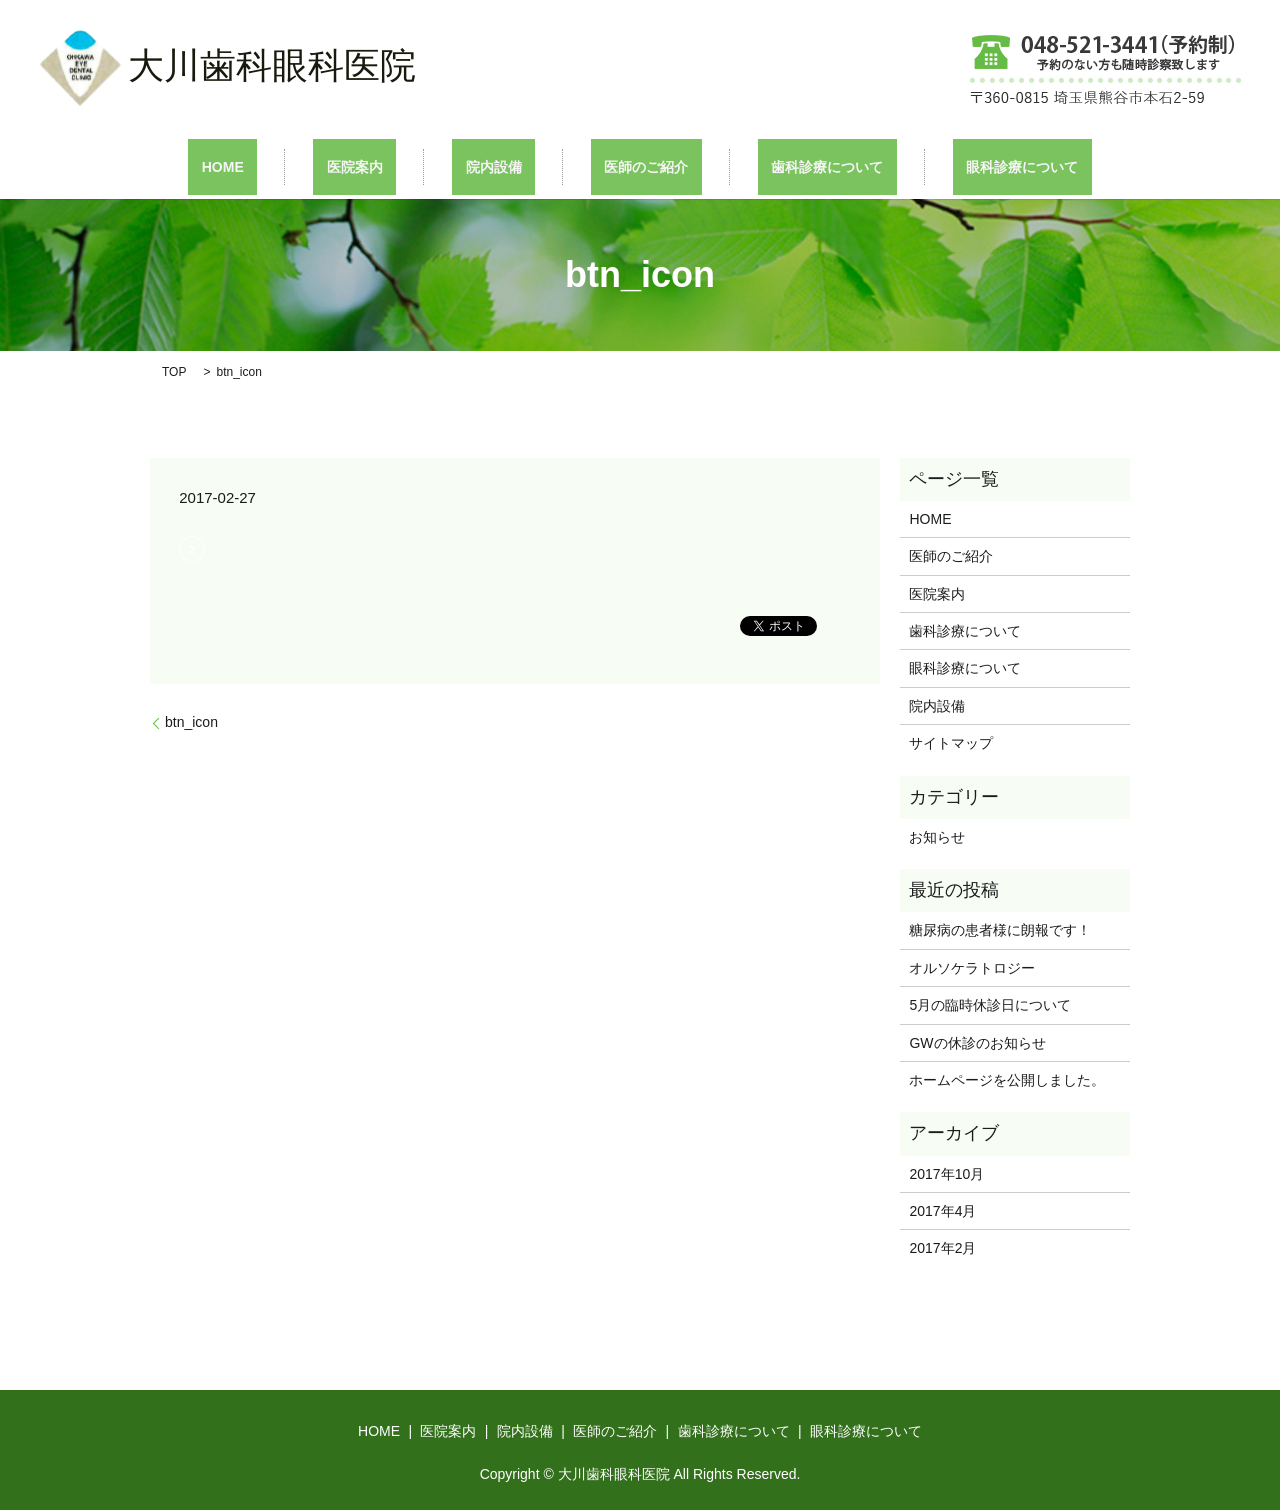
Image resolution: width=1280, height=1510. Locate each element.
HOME (290, 166)
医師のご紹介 (633, 166)
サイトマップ (951, 742)
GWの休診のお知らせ (977, 1041)
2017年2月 (942, 1247)
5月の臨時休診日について (990, 1004)
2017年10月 (946, 1172)
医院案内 (395, 166)
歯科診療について (787, 166)
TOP (174, 370)
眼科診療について (955, 166)
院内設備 (507, 166)
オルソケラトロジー (986, 966)
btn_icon (191, 721)
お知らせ (937, 835)
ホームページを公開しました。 (1007, 1079)
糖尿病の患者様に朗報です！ (1000, 929)
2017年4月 (942, 1210)
